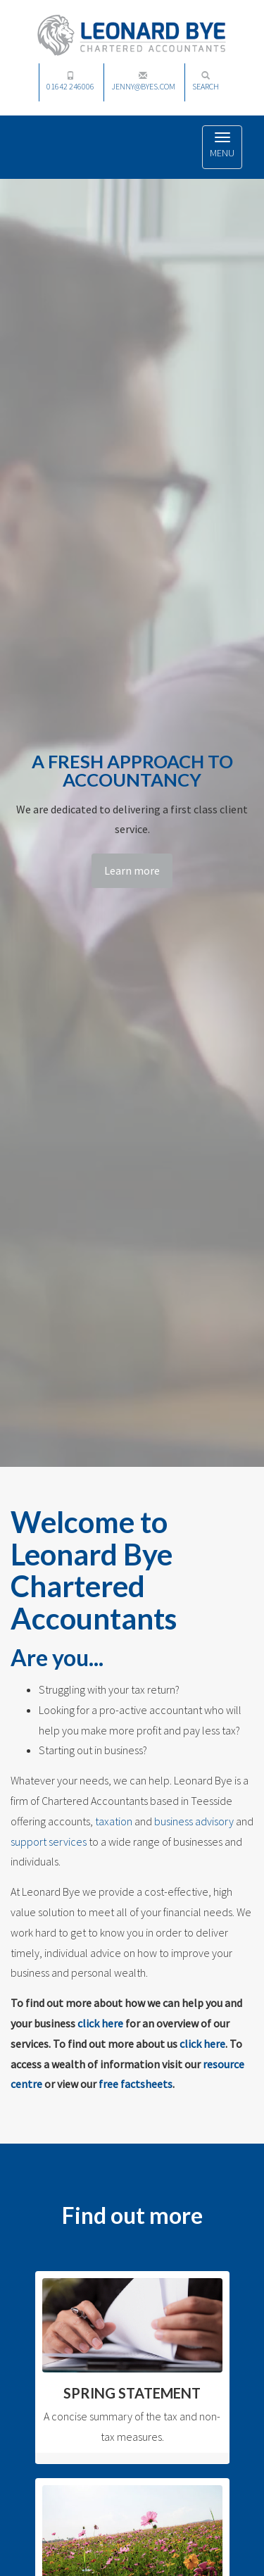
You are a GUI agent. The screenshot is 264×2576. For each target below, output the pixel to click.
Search (205, 81)
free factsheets (135, 2084)
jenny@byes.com (143, 81)
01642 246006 (70, 81)
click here (100, 2023)
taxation (113, 1821)
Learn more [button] (132, 870)
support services (49, 1841)
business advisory (194, 1821)
